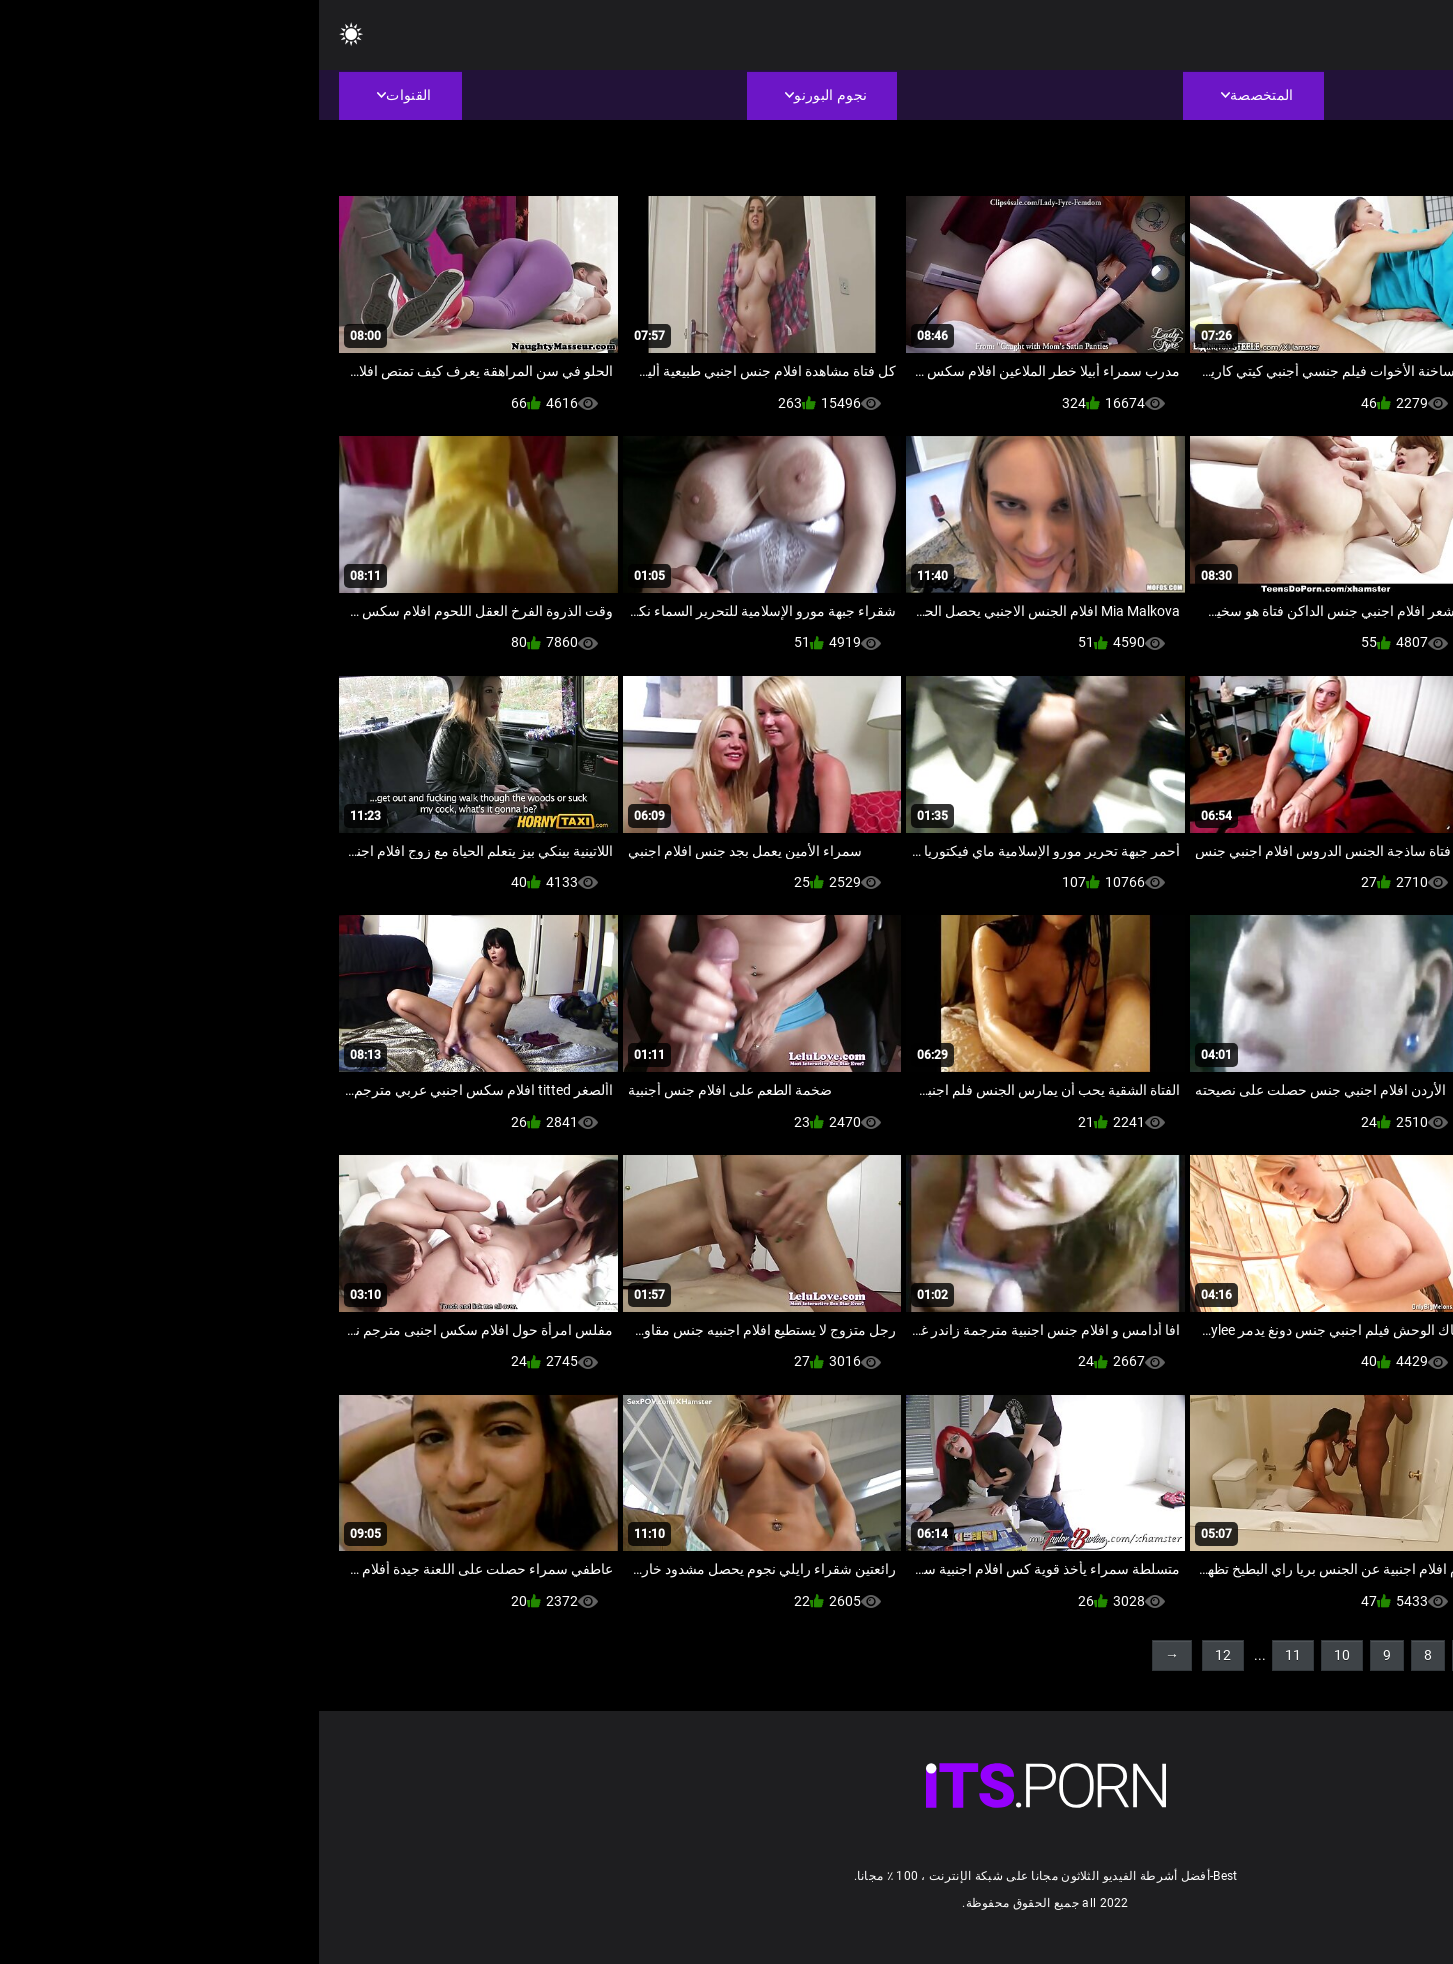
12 (904, 1655)
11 (974, 1655)
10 (1023, 1655)
